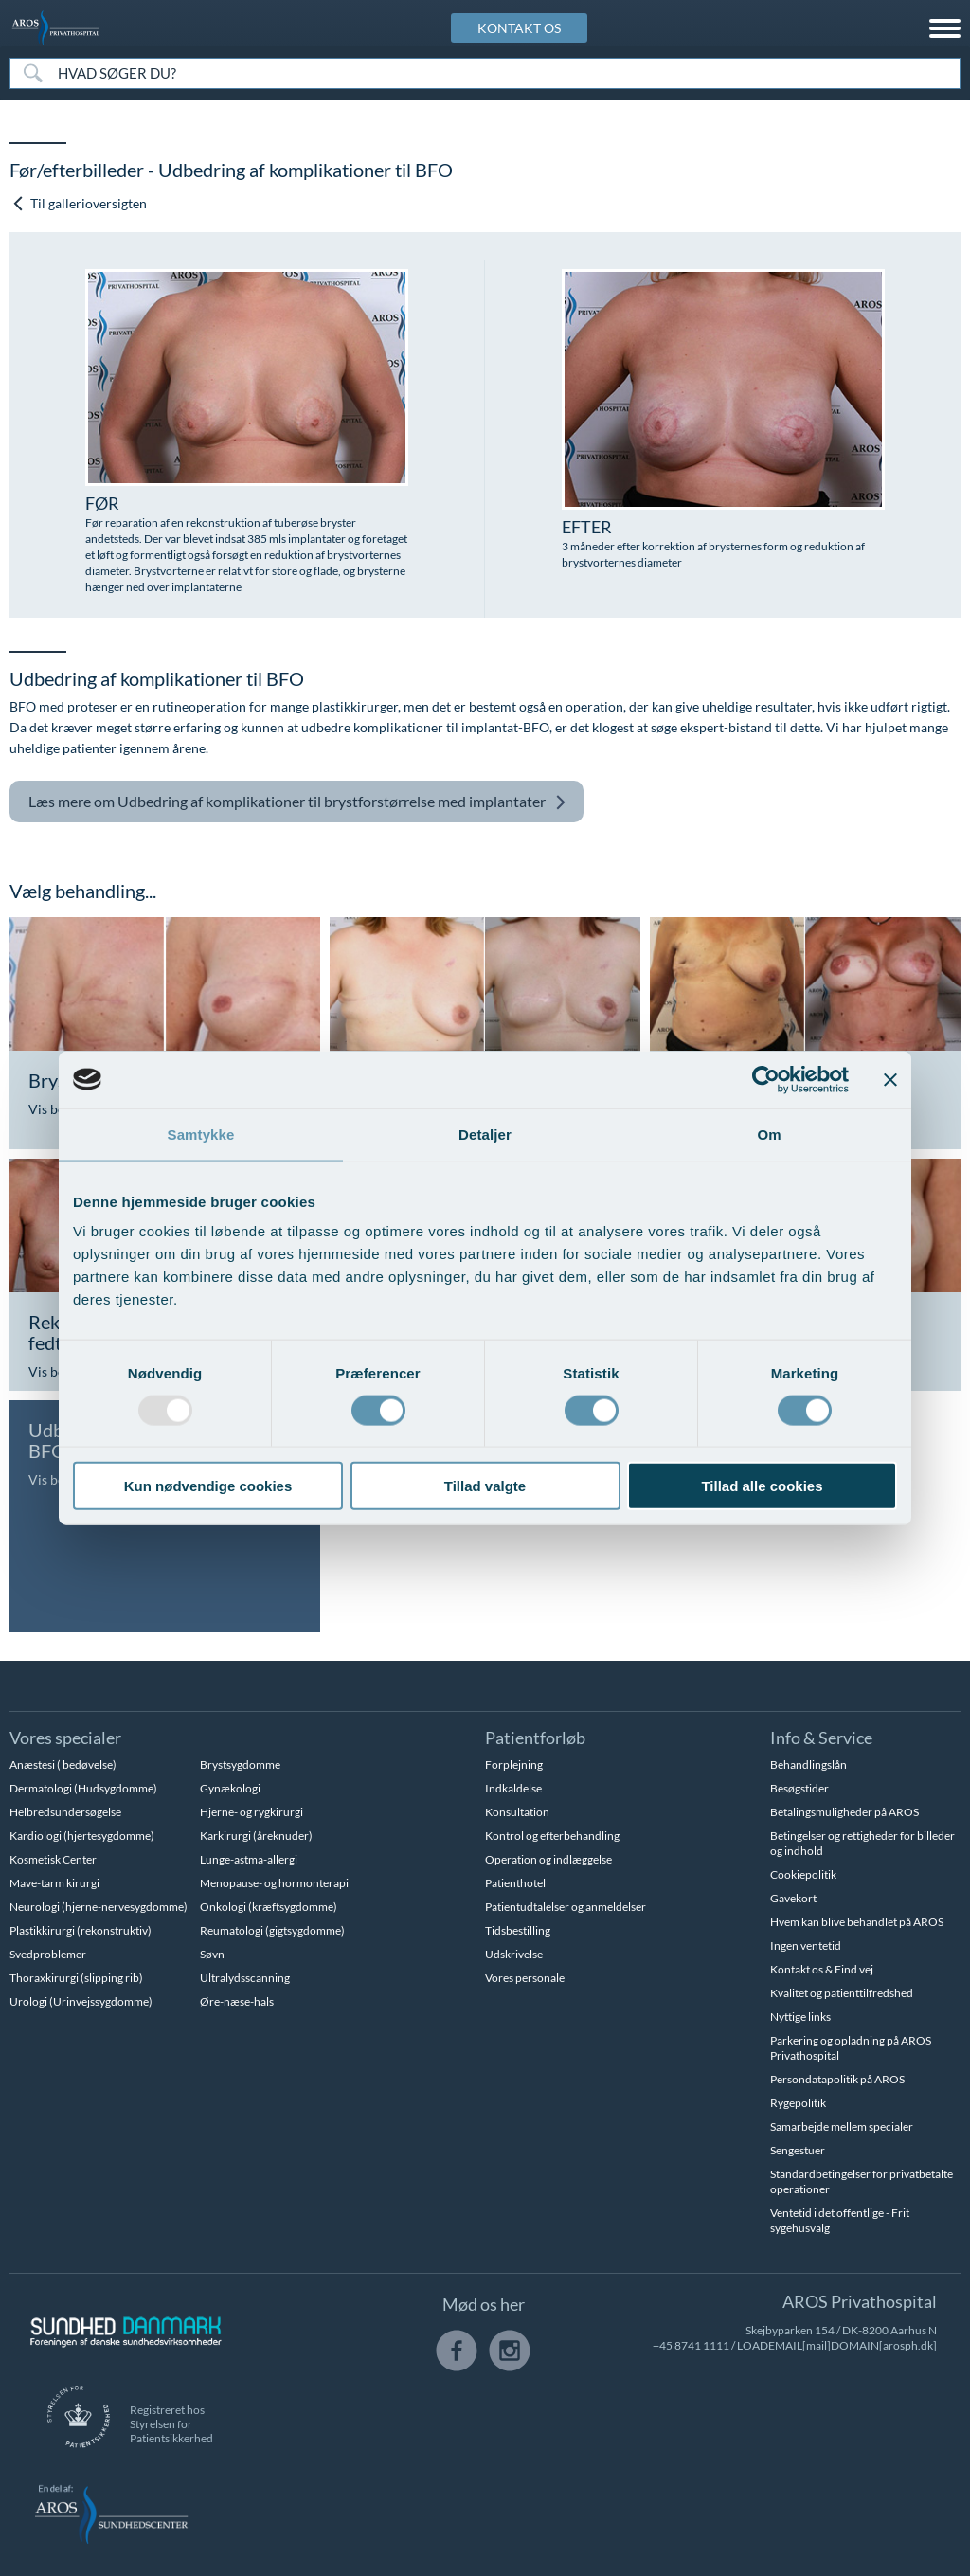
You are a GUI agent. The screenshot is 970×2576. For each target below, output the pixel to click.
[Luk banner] (890, 1079)
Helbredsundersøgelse (65, 1812)
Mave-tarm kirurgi (54, 1883)
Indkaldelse (513, 1788)
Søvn (212, 1954)
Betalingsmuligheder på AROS (844, 1812)
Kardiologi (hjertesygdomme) (81, 1835)
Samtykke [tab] (201, 1134)
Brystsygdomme (240, 1764)
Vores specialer (65, 1737)
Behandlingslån (808, 1764)
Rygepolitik (798, 2103)
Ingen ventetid (805, 1945)
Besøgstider (799, 1788)
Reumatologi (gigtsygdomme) (272, 1930)
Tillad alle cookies (761, 1486)
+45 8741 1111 (691, 2345)
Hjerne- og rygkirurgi (251, 1812)
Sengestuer (797, 2150)
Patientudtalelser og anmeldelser (565, 1907)
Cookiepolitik (803, 1874)
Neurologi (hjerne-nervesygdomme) (98, 1907)
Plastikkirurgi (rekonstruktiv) (80, 1930)
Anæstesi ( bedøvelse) (63, 1764)
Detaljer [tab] (485, 1134)
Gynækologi (230, 1788)
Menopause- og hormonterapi (274, 1883)
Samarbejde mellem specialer (841, 2126)
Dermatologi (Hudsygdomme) (83, 1788)
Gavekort (793, 1898)
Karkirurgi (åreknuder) (256, 1835)
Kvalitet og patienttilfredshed (841, 1993)
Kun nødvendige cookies (208, 1486)
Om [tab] (769, 1134)
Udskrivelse (514, 1954)
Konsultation (517, 1812)
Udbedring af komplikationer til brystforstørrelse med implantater (297, 802)
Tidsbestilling (517, 1930)
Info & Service (821, 1737)
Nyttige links (800, 2016)
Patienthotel (515, 1883)
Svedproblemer (47, 1954)
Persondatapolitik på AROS (837, 2079)
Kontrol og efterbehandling (552, 1835)
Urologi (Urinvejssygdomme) (81, 2001)
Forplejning (514, 1764)
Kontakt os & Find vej (821, 1969)
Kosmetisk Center (53, 1859)
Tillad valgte (485, 1486)
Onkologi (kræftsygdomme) (268, 1907)
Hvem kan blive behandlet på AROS (856, 1922)
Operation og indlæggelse (548, 1859)
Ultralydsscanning (245, 1978)
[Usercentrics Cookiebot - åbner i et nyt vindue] (766, 1079)
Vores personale (525, 1978)
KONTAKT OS (519, 28)
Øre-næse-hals (237, 2001)
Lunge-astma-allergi (248, 1859)
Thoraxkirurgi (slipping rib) (76, 1978)
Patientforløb (535, 1737)
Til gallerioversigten (79, 203)
